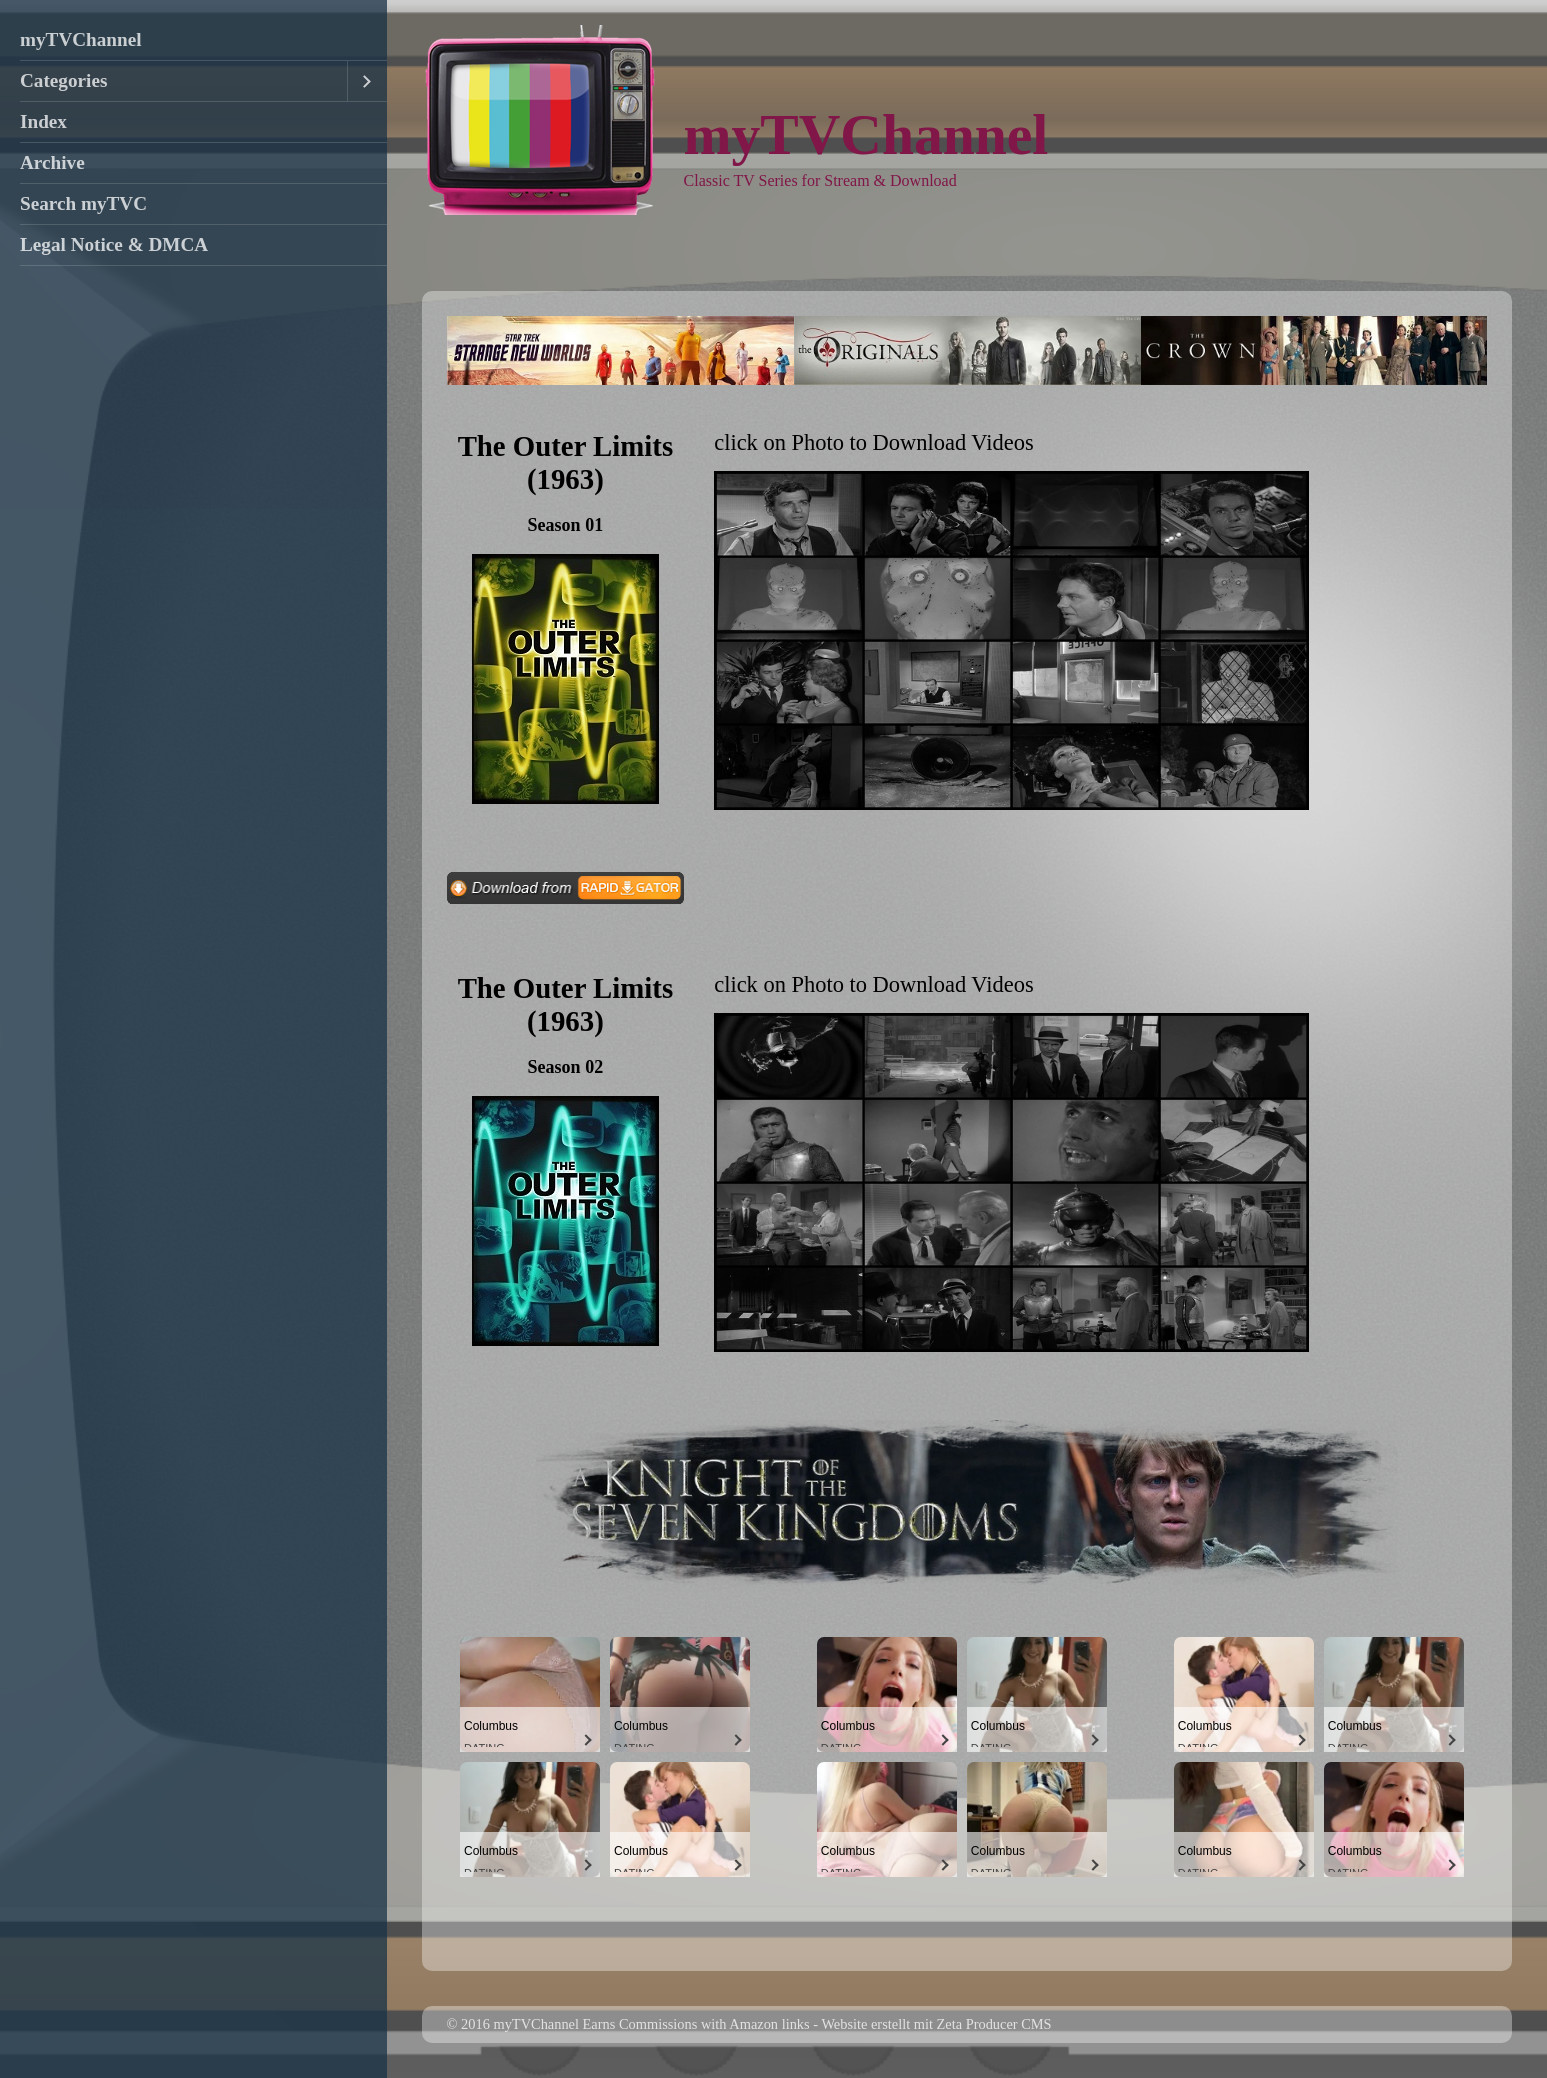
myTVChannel (81, 39)
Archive (52, 162)
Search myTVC (83, 203)
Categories (63, 80)
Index (43, 121)
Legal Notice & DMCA (114, 244)
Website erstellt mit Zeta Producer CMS (936, 2024)
